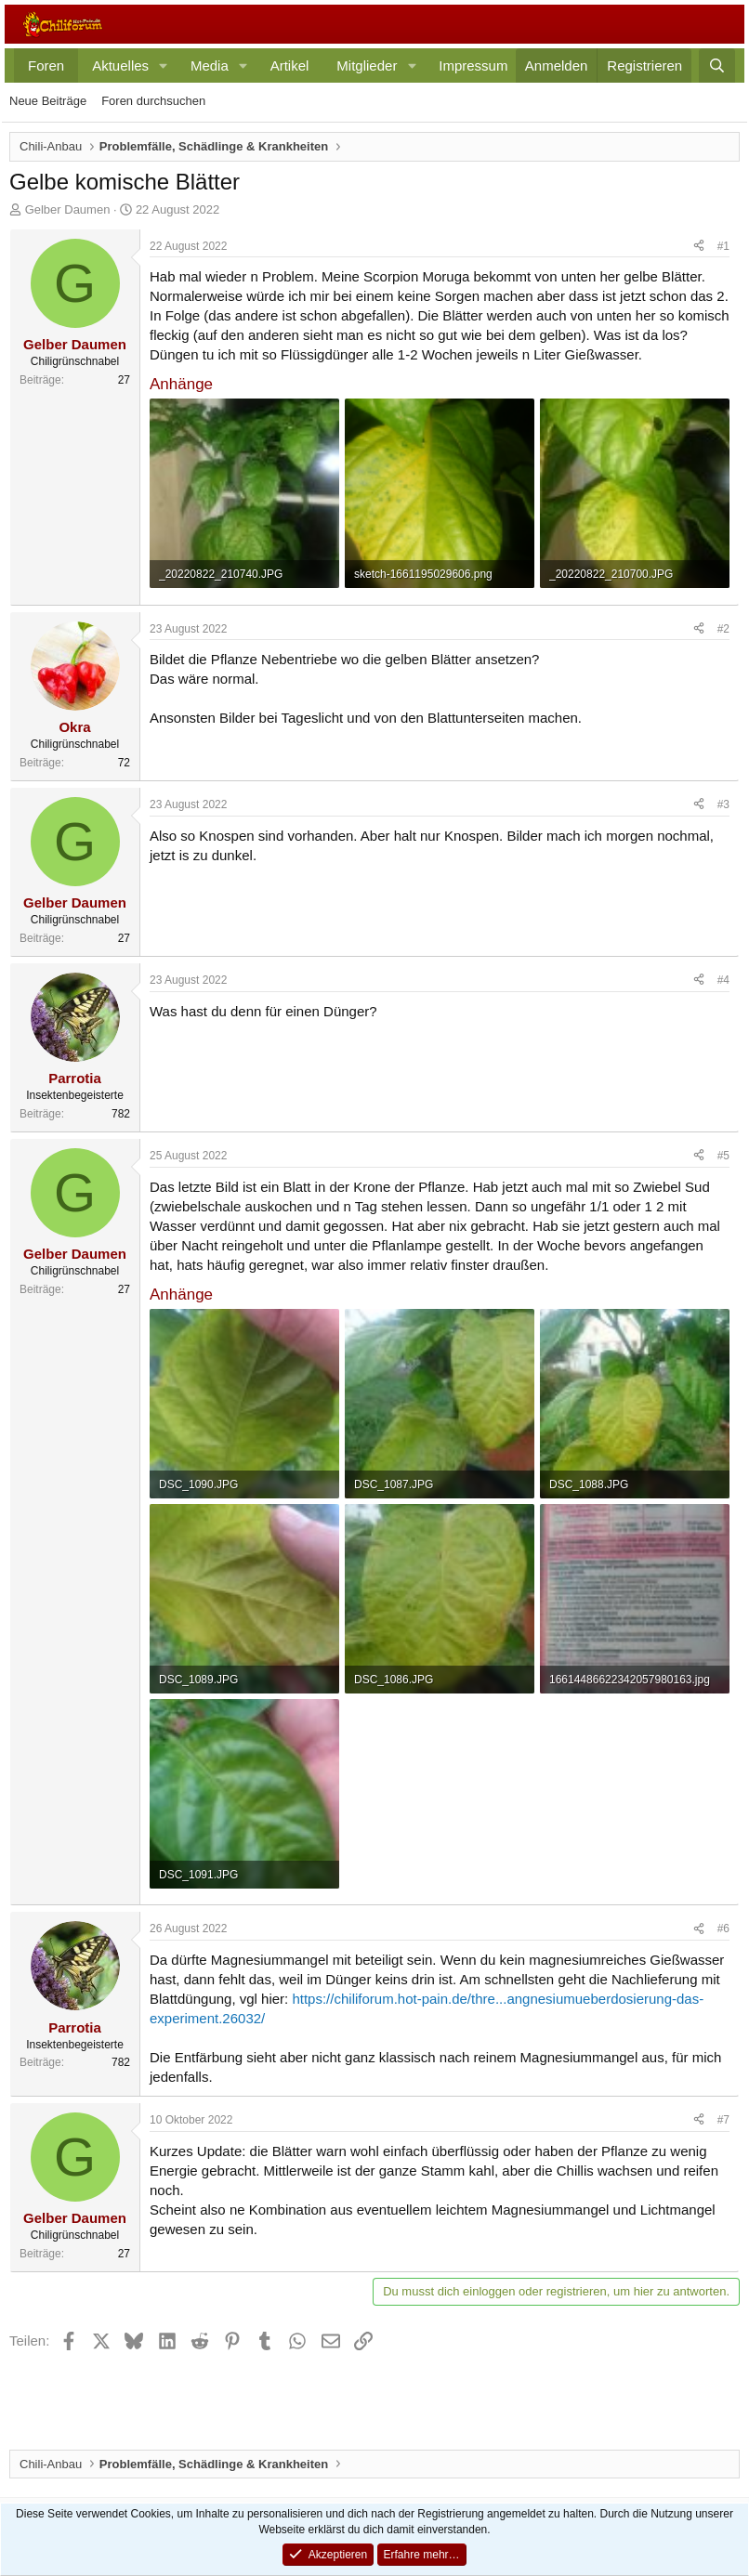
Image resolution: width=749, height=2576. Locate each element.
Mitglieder (366, 65)
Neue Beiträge (47, 101)
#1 (723, 246)
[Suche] (717, 65)
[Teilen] (699, 246)
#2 (723, 628)
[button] (164, 65)
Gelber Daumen (68, 209)
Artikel (289, 65)
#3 (723, 804)
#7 (723, 2119)
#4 (723, 980)
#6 (723, 1928)
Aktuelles (120, 65)
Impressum (473, 65)
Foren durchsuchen (153, 101)
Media (210, 65)
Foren (46, 65)
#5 (723, 1155)
